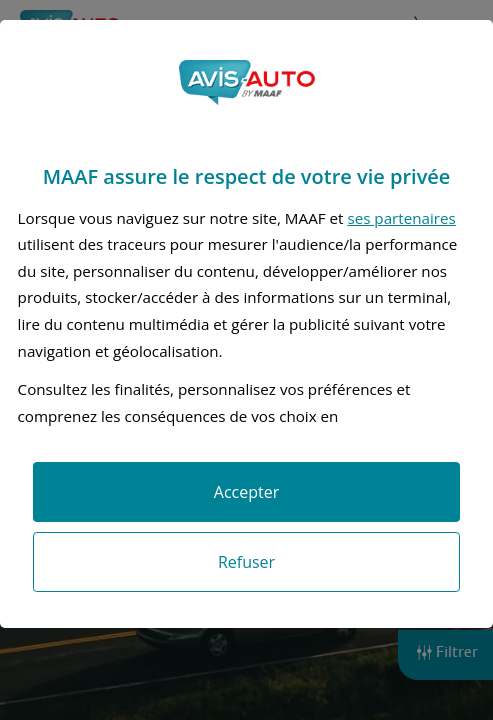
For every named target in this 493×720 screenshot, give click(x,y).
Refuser (246, 562)
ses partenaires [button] (401, 218)
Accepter (246, 492)
